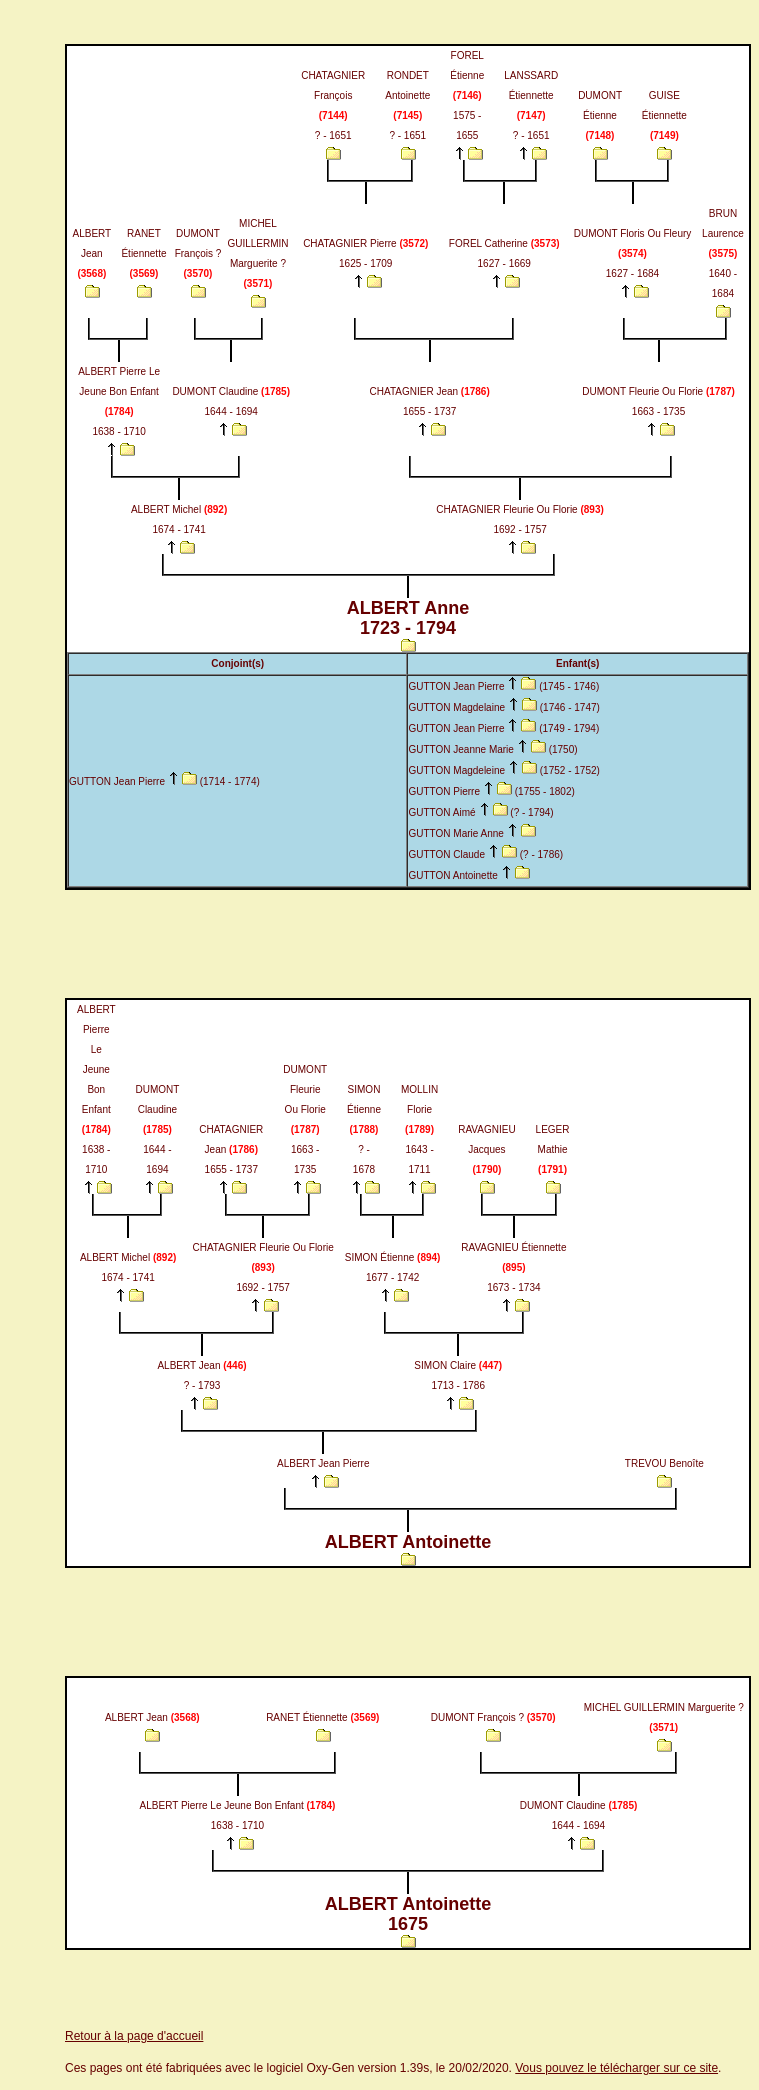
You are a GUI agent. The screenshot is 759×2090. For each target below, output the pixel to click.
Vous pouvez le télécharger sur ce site (616, 2068)
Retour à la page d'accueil (134, 2036)
